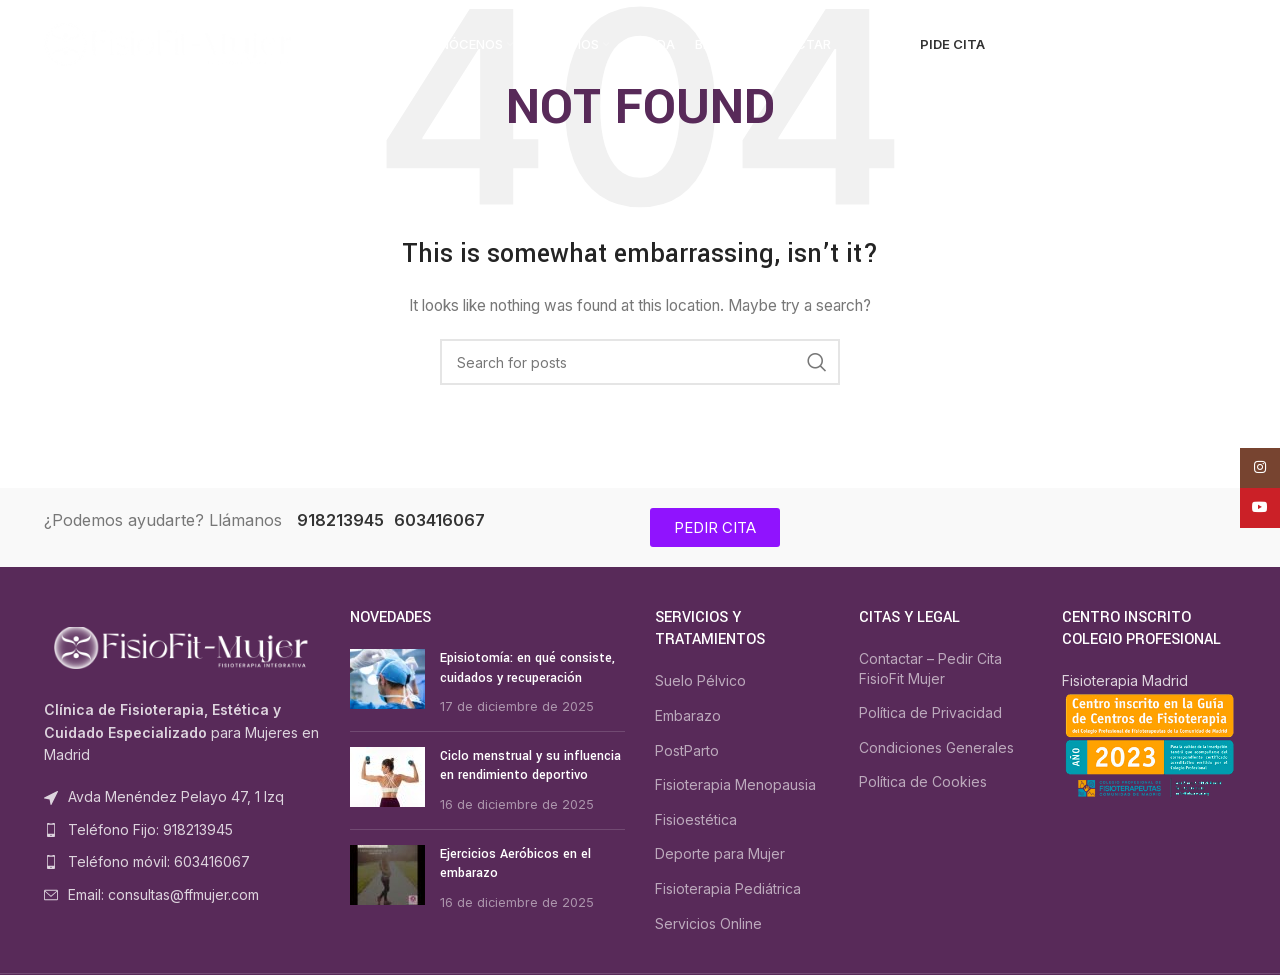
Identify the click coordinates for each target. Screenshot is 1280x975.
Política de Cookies (923, 781)
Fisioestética (696, 819)
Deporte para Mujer (720, 853)
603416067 (439, 520)
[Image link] (182, 646)
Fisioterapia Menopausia (735, 784)
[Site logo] (169, 43)
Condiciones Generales (936, 747)
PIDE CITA (952, 44)
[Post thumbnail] (387, 682)
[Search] (1035, 45)
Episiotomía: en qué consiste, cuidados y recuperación (527, 668)
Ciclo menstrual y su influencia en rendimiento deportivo (530, 766)
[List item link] (182, 830)
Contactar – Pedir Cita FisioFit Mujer (930, 668)
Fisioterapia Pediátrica (728, 888)
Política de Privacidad (930, 712)
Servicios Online (708, 923)
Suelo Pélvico (700, 680)
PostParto (687, 750)
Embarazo (688, 715)
